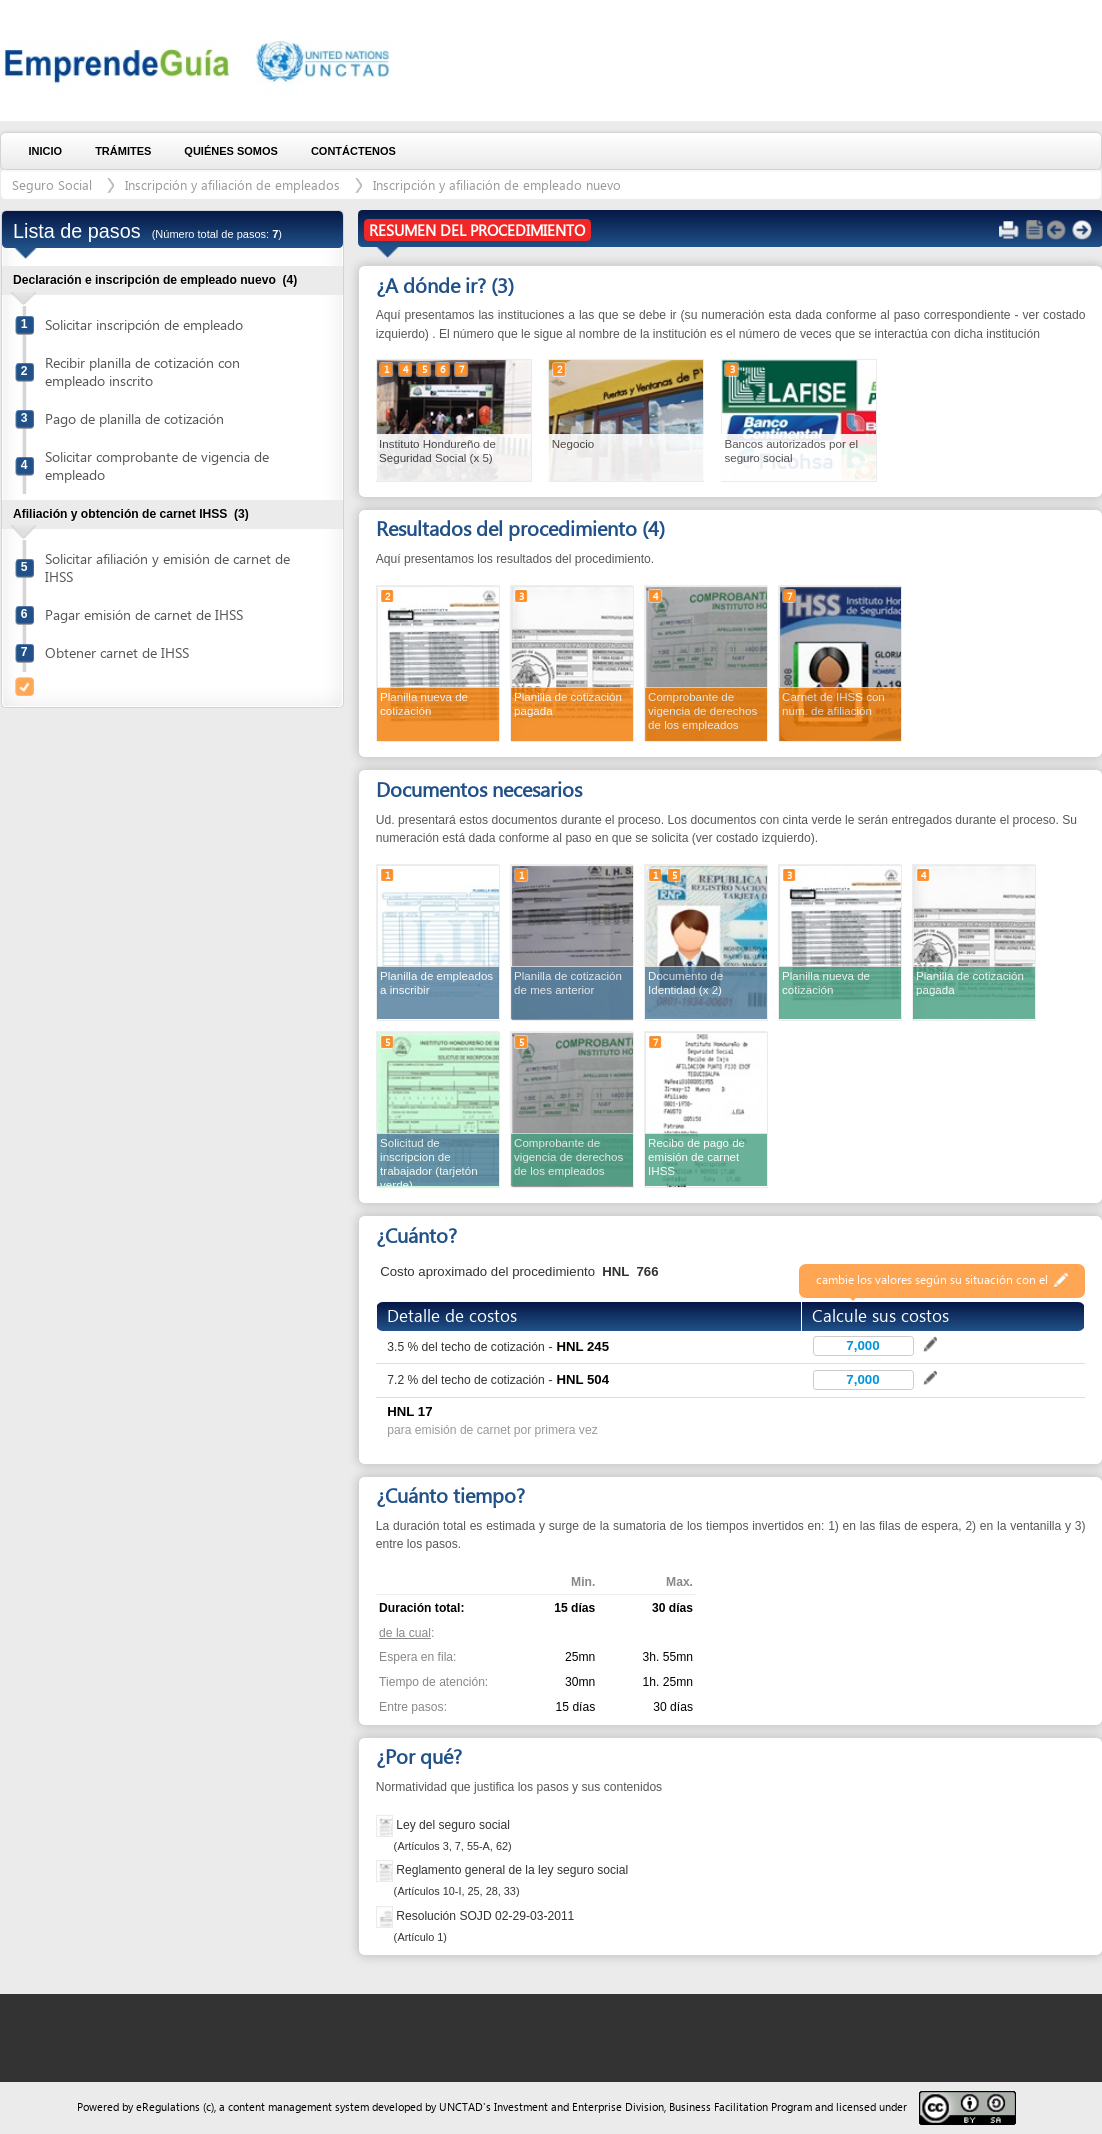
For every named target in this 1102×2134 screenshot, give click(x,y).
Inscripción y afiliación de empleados (232, 184)
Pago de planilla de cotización (134, 418)
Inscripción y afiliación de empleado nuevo (497, 184)
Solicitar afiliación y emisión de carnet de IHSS (167, 567)
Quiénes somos (231, 151)
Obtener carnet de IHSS (117, 652)
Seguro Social (52, 184)
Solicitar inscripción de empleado (144, 324)
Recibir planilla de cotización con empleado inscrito (142, 371)
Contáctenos (353, 151)
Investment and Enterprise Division (579, 2106)
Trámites (123, 151)
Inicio (46, 151)
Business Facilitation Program (740, 2106)
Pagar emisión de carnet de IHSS (144, 614)
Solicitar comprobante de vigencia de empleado (157, 465)
